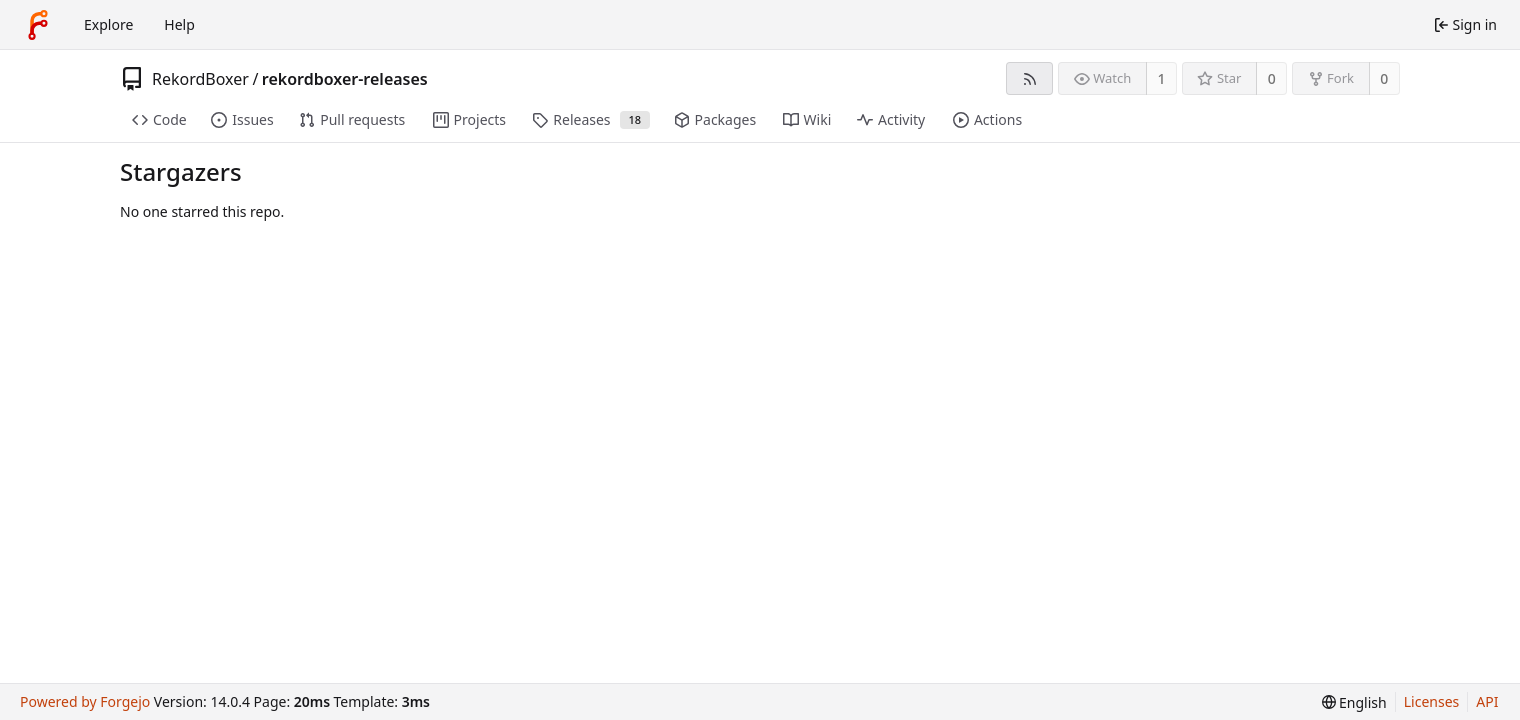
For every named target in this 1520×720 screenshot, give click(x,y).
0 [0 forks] (1384, 78)
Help (179, 24)
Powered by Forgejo (85, 701)
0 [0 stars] (1272, 78)
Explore (108, 24)
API (1487, 701)
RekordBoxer (200, 79)
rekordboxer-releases (345, 79)
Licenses (1432, 701)
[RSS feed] (1029, 78)
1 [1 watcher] (1162, 78)
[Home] (38, 25)
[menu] (1354, 702)
